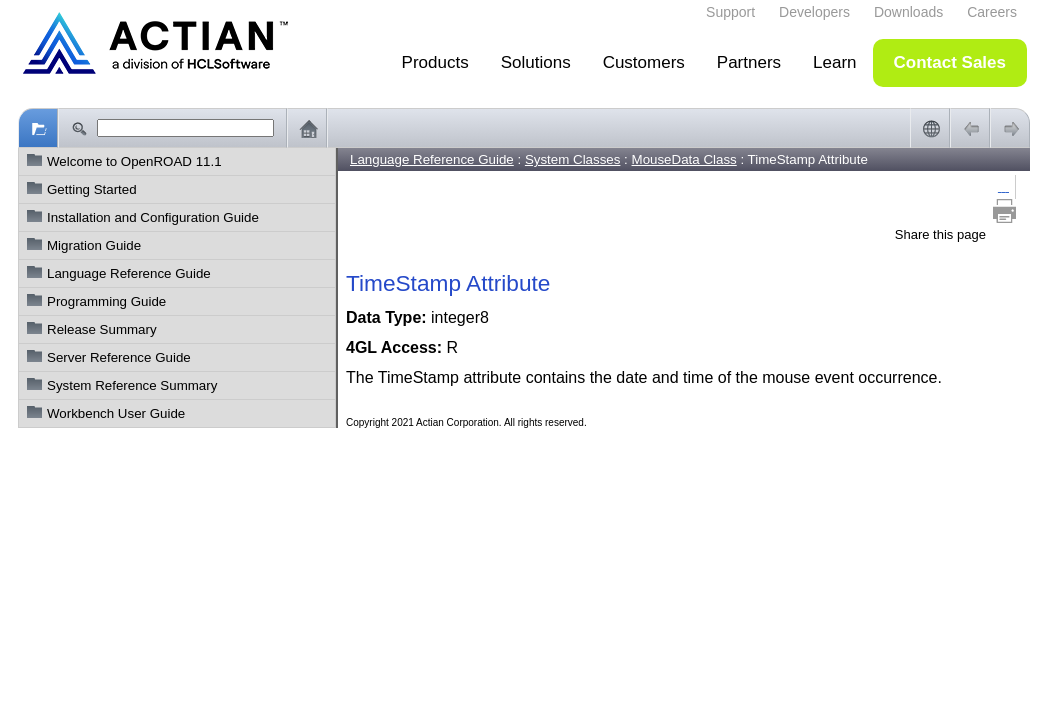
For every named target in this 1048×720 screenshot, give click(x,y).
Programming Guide (106, 301)
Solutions (536, 62)
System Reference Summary (132, 385)
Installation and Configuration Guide (153, 217)
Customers (644, 62)
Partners (749, 62)
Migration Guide (94, 245)
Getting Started (92, 189)
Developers (814, 12)
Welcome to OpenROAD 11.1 (134, 161)
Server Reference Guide (119, 357)
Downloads (908, 12)
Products (435, 62)
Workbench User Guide (116, 413)
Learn (834, 62)
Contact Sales (950, 62)
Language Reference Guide (129, 273)
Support (730, 12)
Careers (992, 12)
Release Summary (102, 329)
